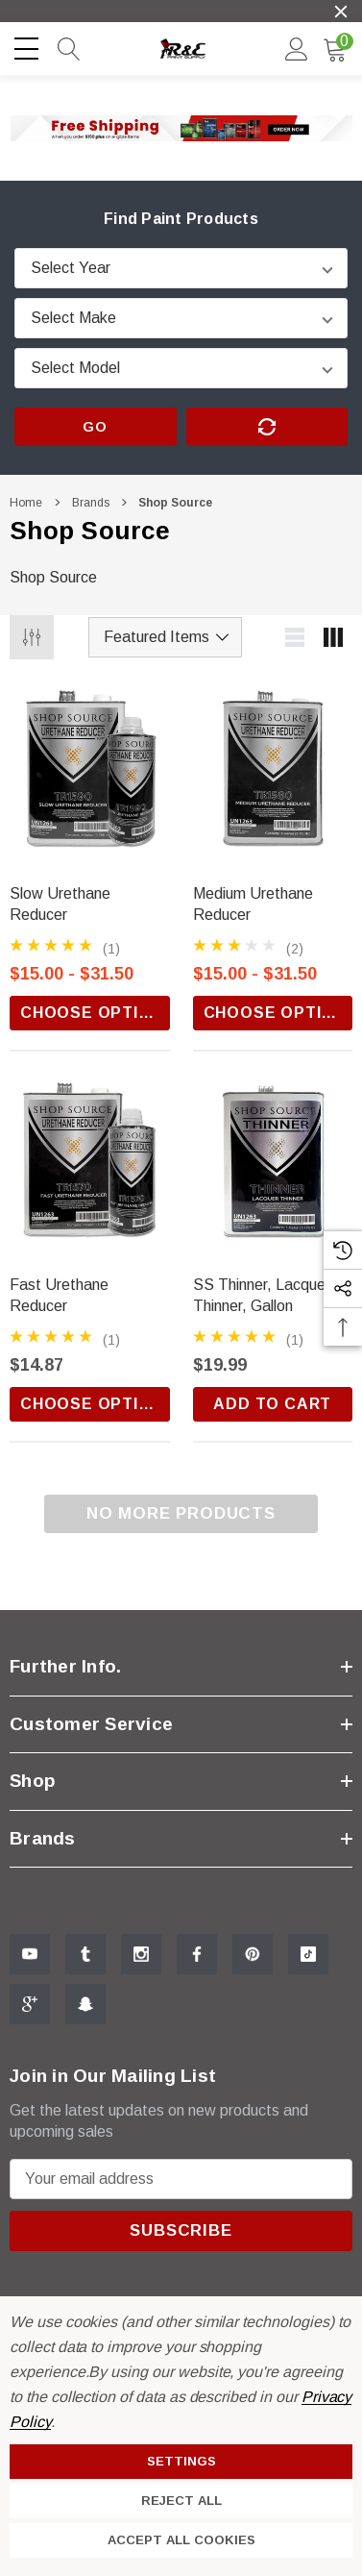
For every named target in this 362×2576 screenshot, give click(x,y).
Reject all (181, 2500)
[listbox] (165, 637)
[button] (181, 128)
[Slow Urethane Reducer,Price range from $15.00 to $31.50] (90, 777)
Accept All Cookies (181, 2540)
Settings (181, 2461)
